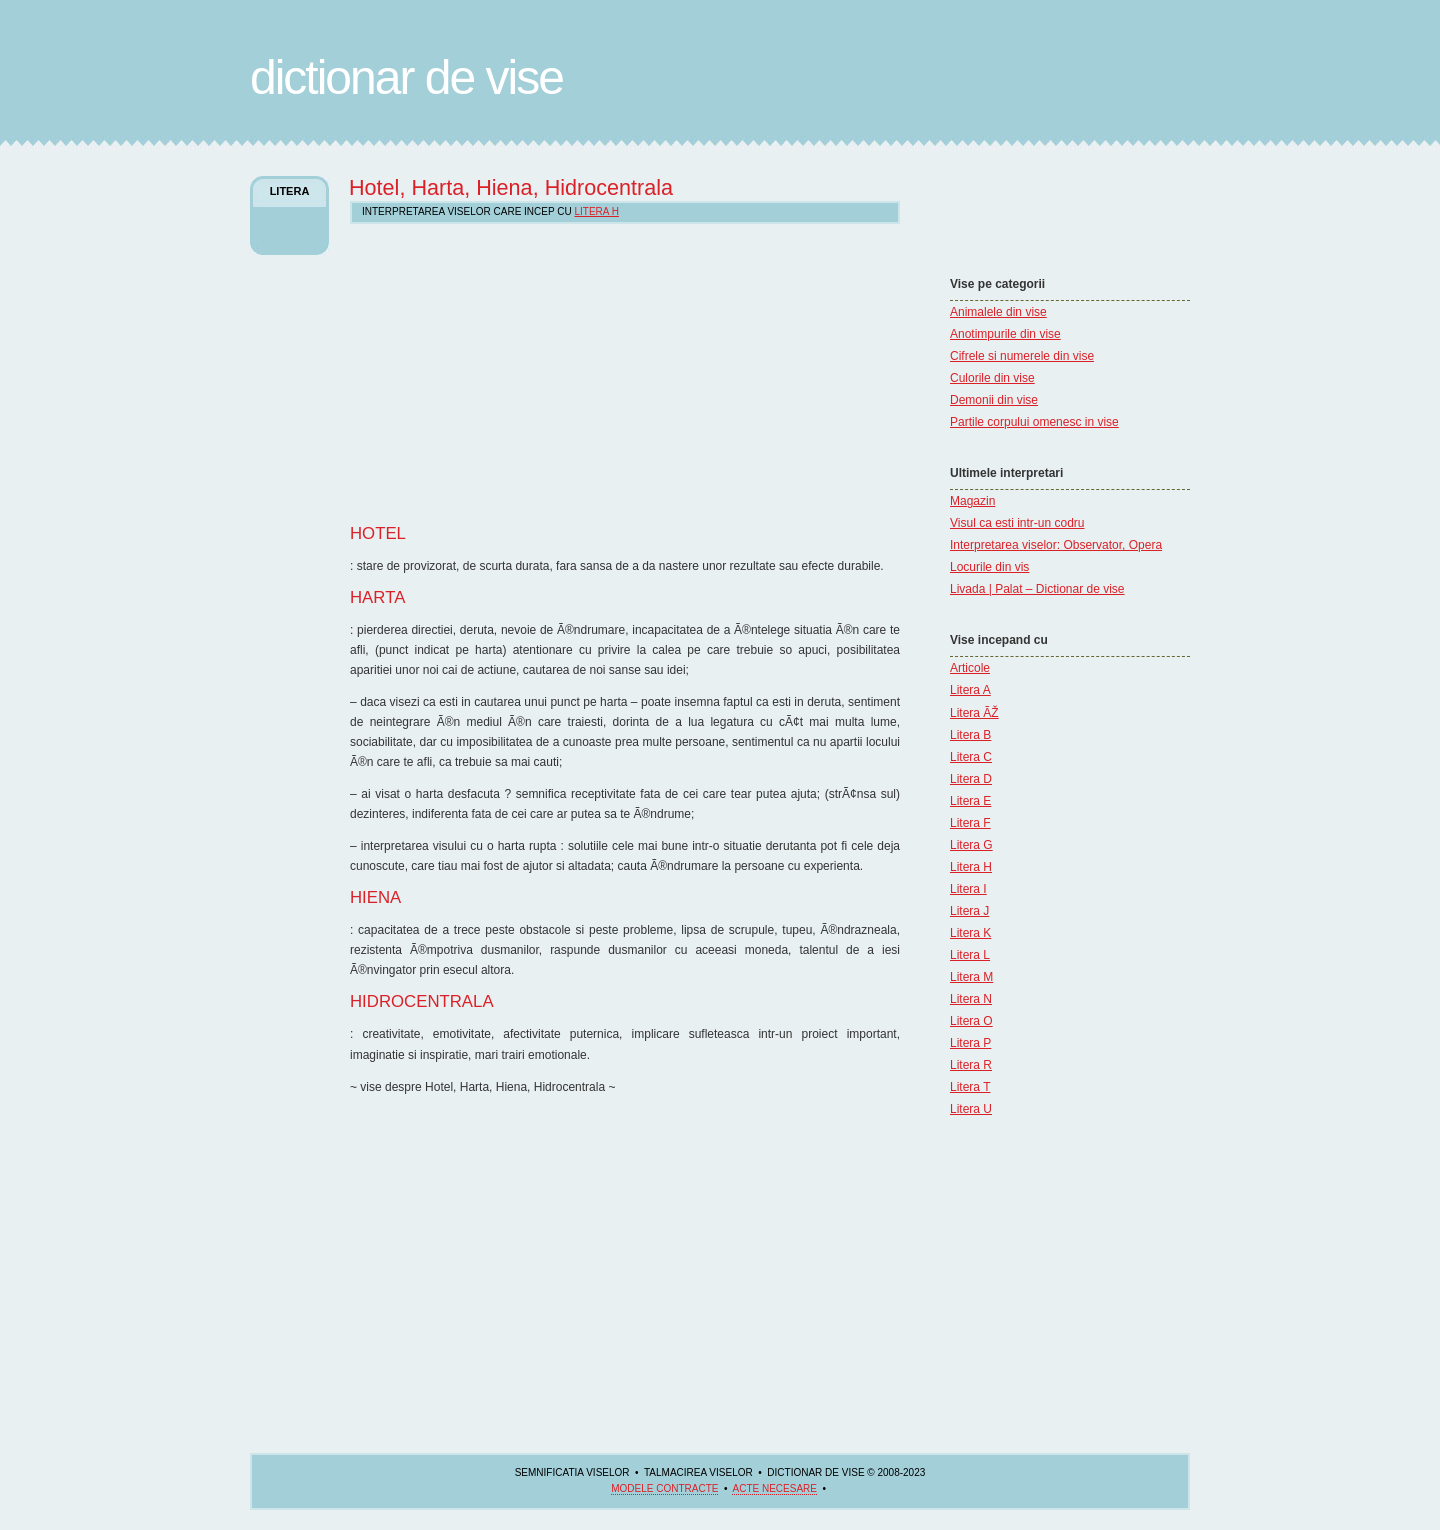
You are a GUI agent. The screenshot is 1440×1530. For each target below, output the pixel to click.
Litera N (971, 999)
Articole (970, 668)
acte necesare (774, 1488)
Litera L (970, 955)
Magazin (972, 501)
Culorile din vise (992, 378)
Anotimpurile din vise (1005, 334)
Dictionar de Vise (406, 77)
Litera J (969, 911)
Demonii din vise (994, 400)
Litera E (970, 801)
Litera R (971, 1065)
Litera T (970, 1087)
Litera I (968, 889)
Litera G (971, 845)
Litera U (971, 1109)
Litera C (971, 757)
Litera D (971, 779)
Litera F (970, 823)
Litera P (970, 1043)
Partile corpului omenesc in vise (1034, 422)
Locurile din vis (989, 567)
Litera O (971, 1021)
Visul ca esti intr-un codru (1017, 523)
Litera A (970, 690)
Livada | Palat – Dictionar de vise (1037, 589)
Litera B (970, 735)
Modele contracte (664, 1488)
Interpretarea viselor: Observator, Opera (1056, 545)
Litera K (970, 933)
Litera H (971, 867)
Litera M (971, 977)
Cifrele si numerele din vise (1022, 356)
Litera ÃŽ (974, 713)
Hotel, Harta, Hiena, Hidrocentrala (511, 187)
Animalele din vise (998, 312)
